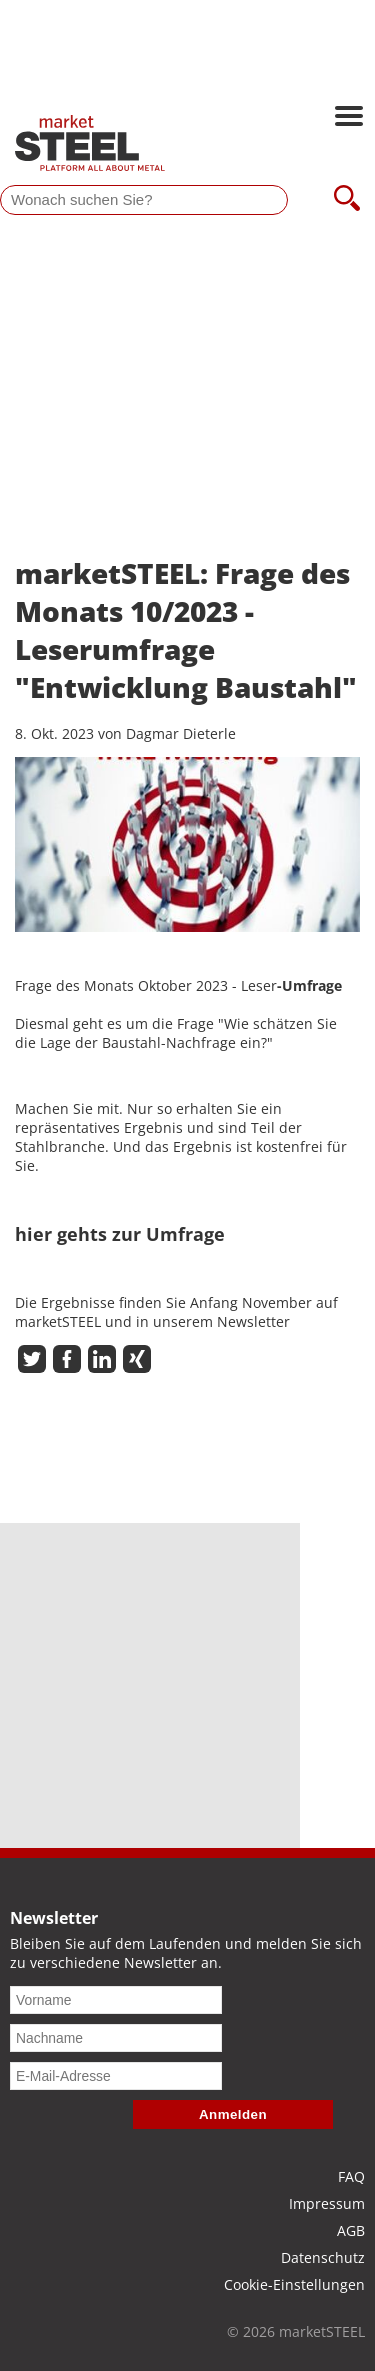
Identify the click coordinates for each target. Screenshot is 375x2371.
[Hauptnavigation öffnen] (349, 118)
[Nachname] (116, 2038)
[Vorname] (116, 2000)
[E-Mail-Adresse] (116, 2076)
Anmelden (233, 2114)
